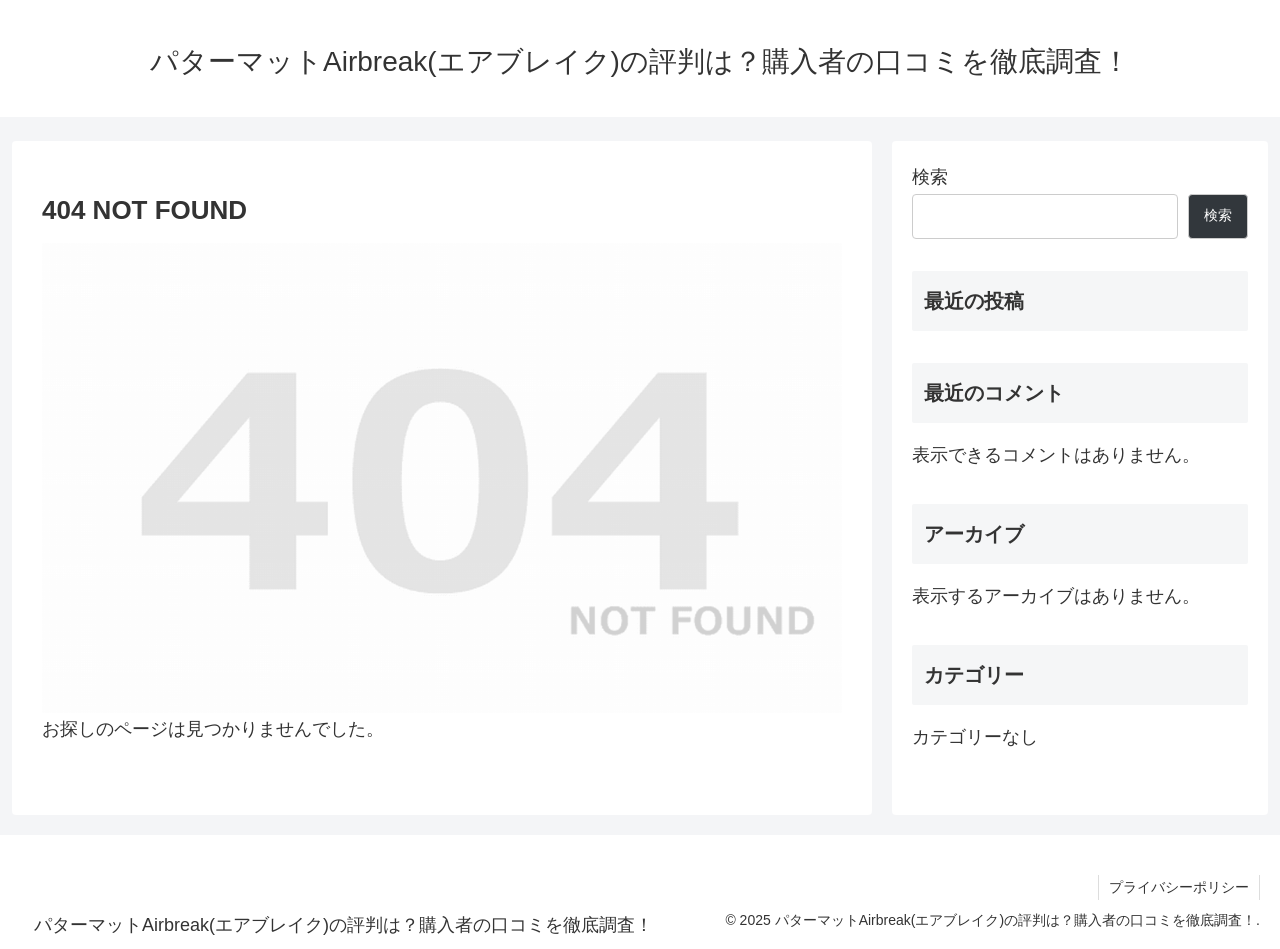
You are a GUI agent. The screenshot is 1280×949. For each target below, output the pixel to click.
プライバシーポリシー (1179, 887)
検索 (930, 177)
